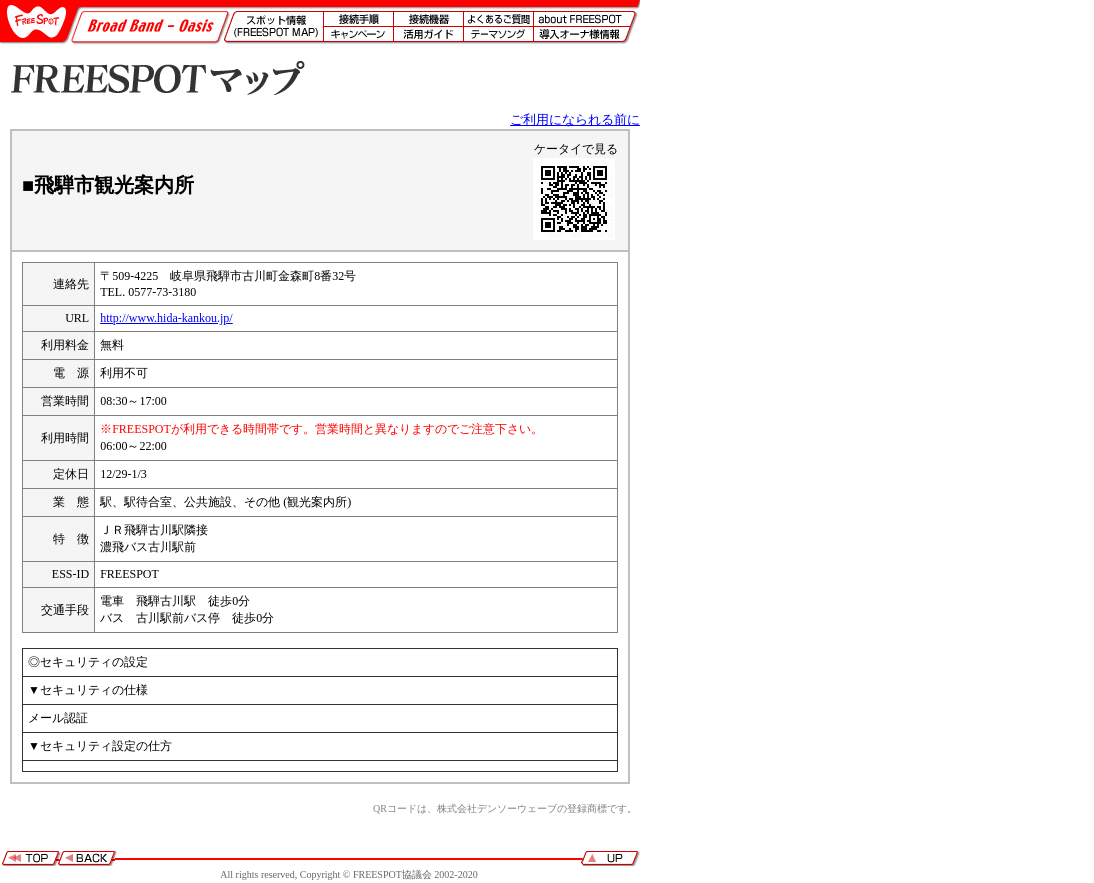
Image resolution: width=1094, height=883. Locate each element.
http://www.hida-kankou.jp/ (166, 318)
